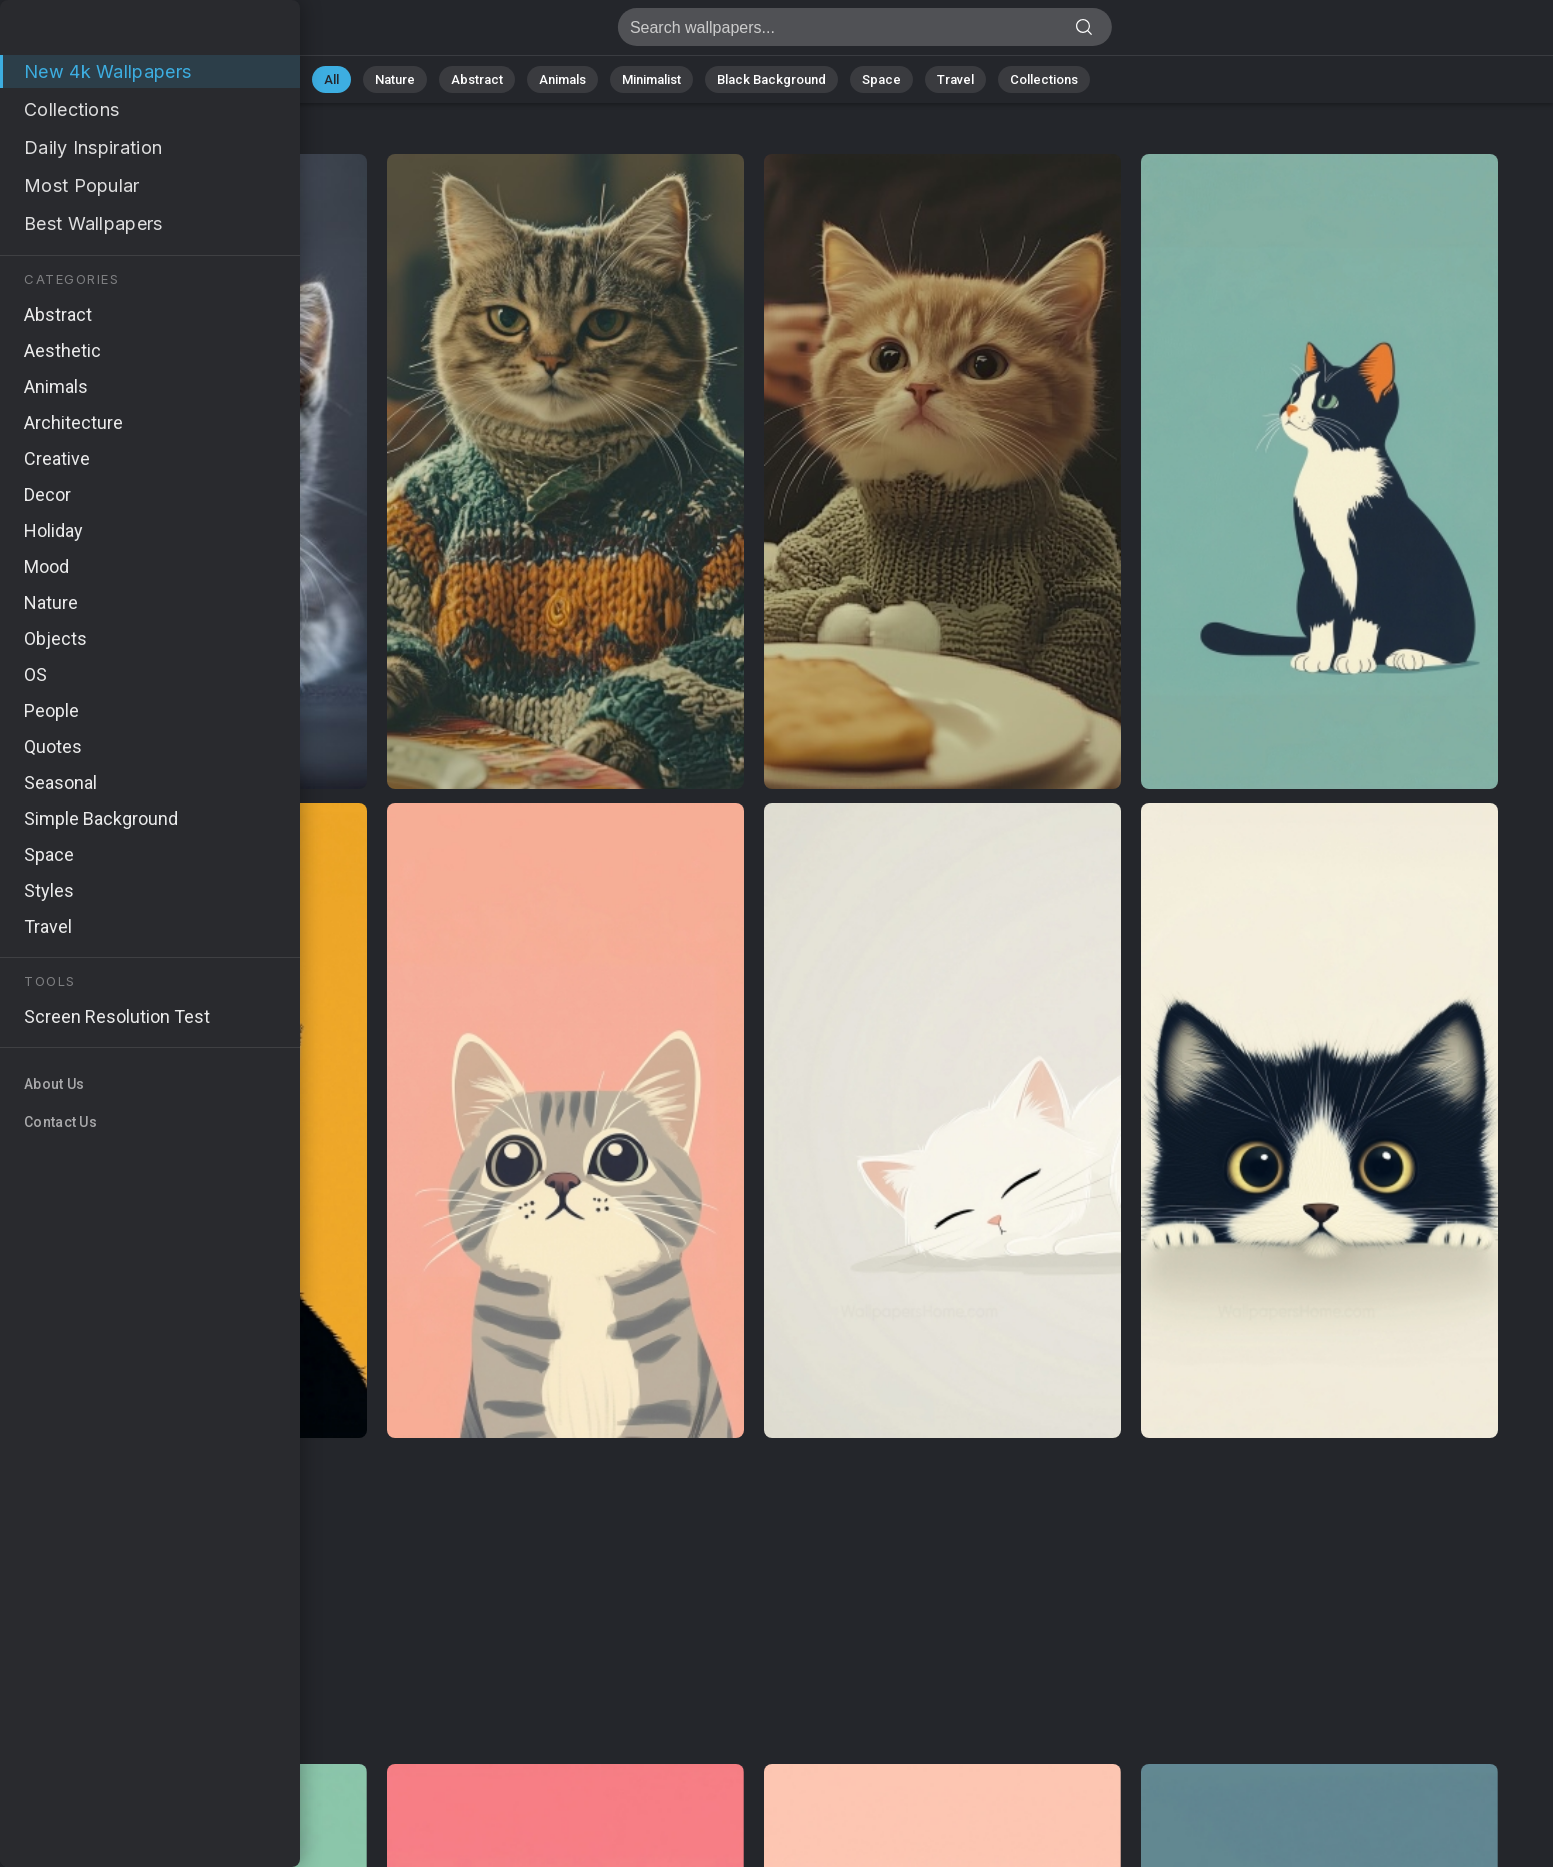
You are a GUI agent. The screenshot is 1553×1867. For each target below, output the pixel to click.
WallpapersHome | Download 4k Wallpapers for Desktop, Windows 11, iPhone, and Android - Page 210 (120, 32)
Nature (395, 79)
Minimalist (651, 79)
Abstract (477, 79)
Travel (955, 79)
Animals (562, 79)
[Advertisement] (753, 1602)
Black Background (771, 79)
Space (881, 79)
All (331, 79)
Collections (1044, 79)
